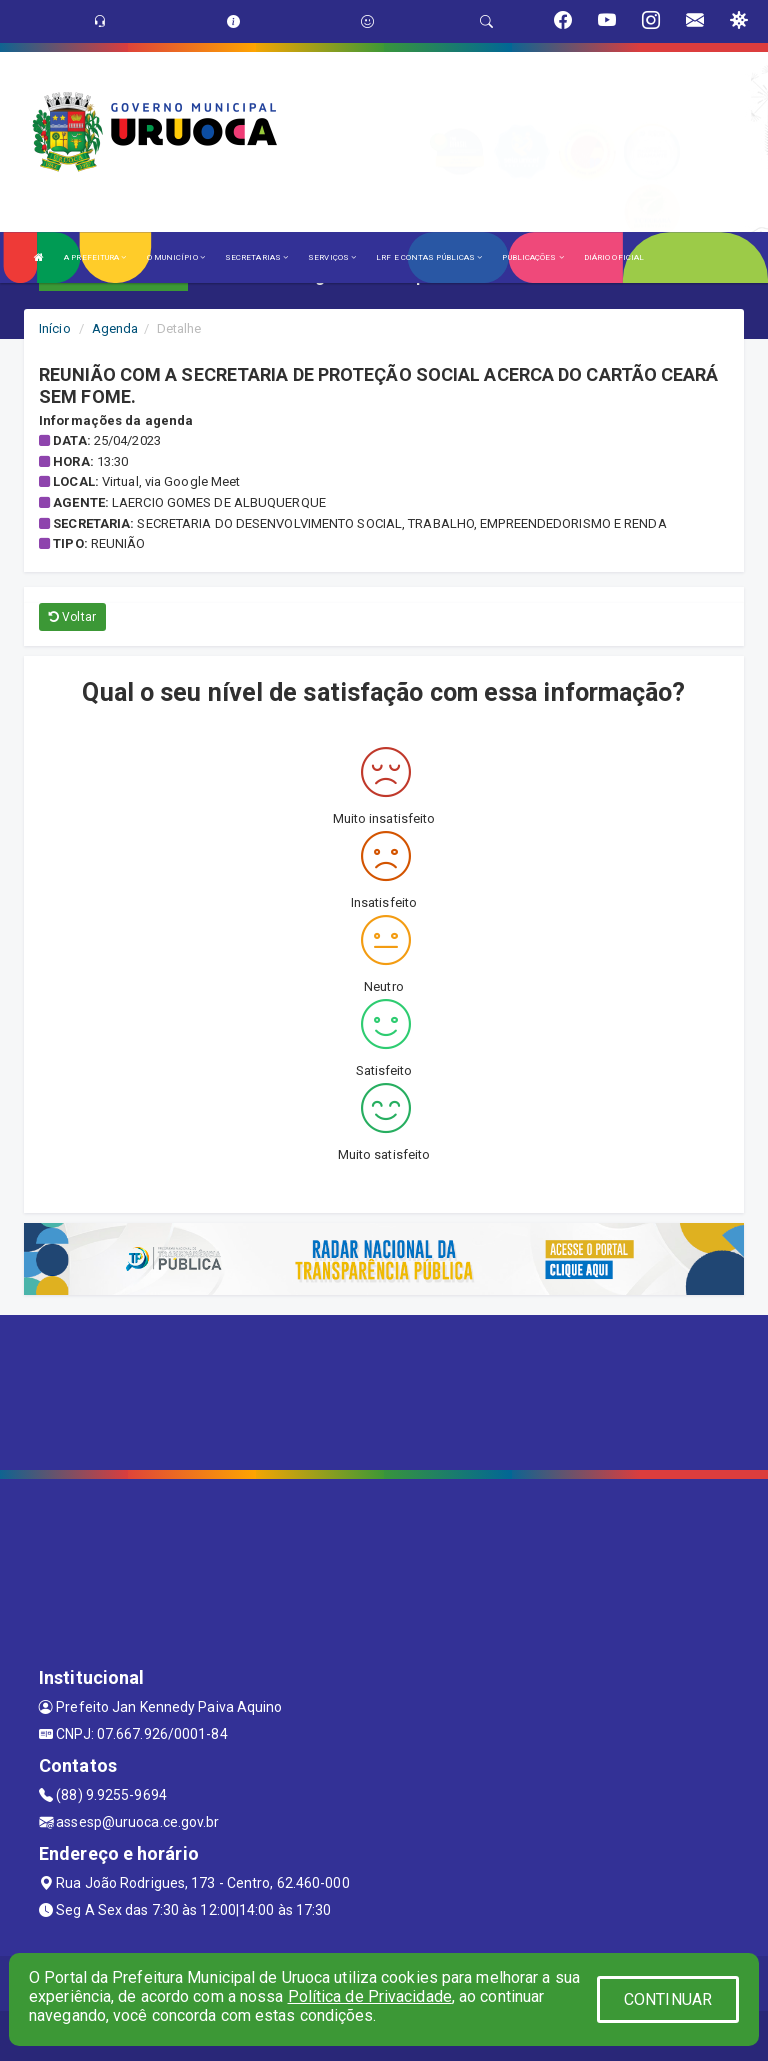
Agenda (115, 328)
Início (55, 328)
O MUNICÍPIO (176, 257)
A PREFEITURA (95, 257)
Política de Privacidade (370, 1996)
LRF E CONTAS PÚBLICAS (429, 257)
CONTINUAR (668, 1999)
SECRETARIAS (256, 257)
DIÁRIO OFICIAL (614, 257)
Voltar (72, 617)
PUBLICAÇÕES (532, 257)
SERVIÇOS (332, 257)
